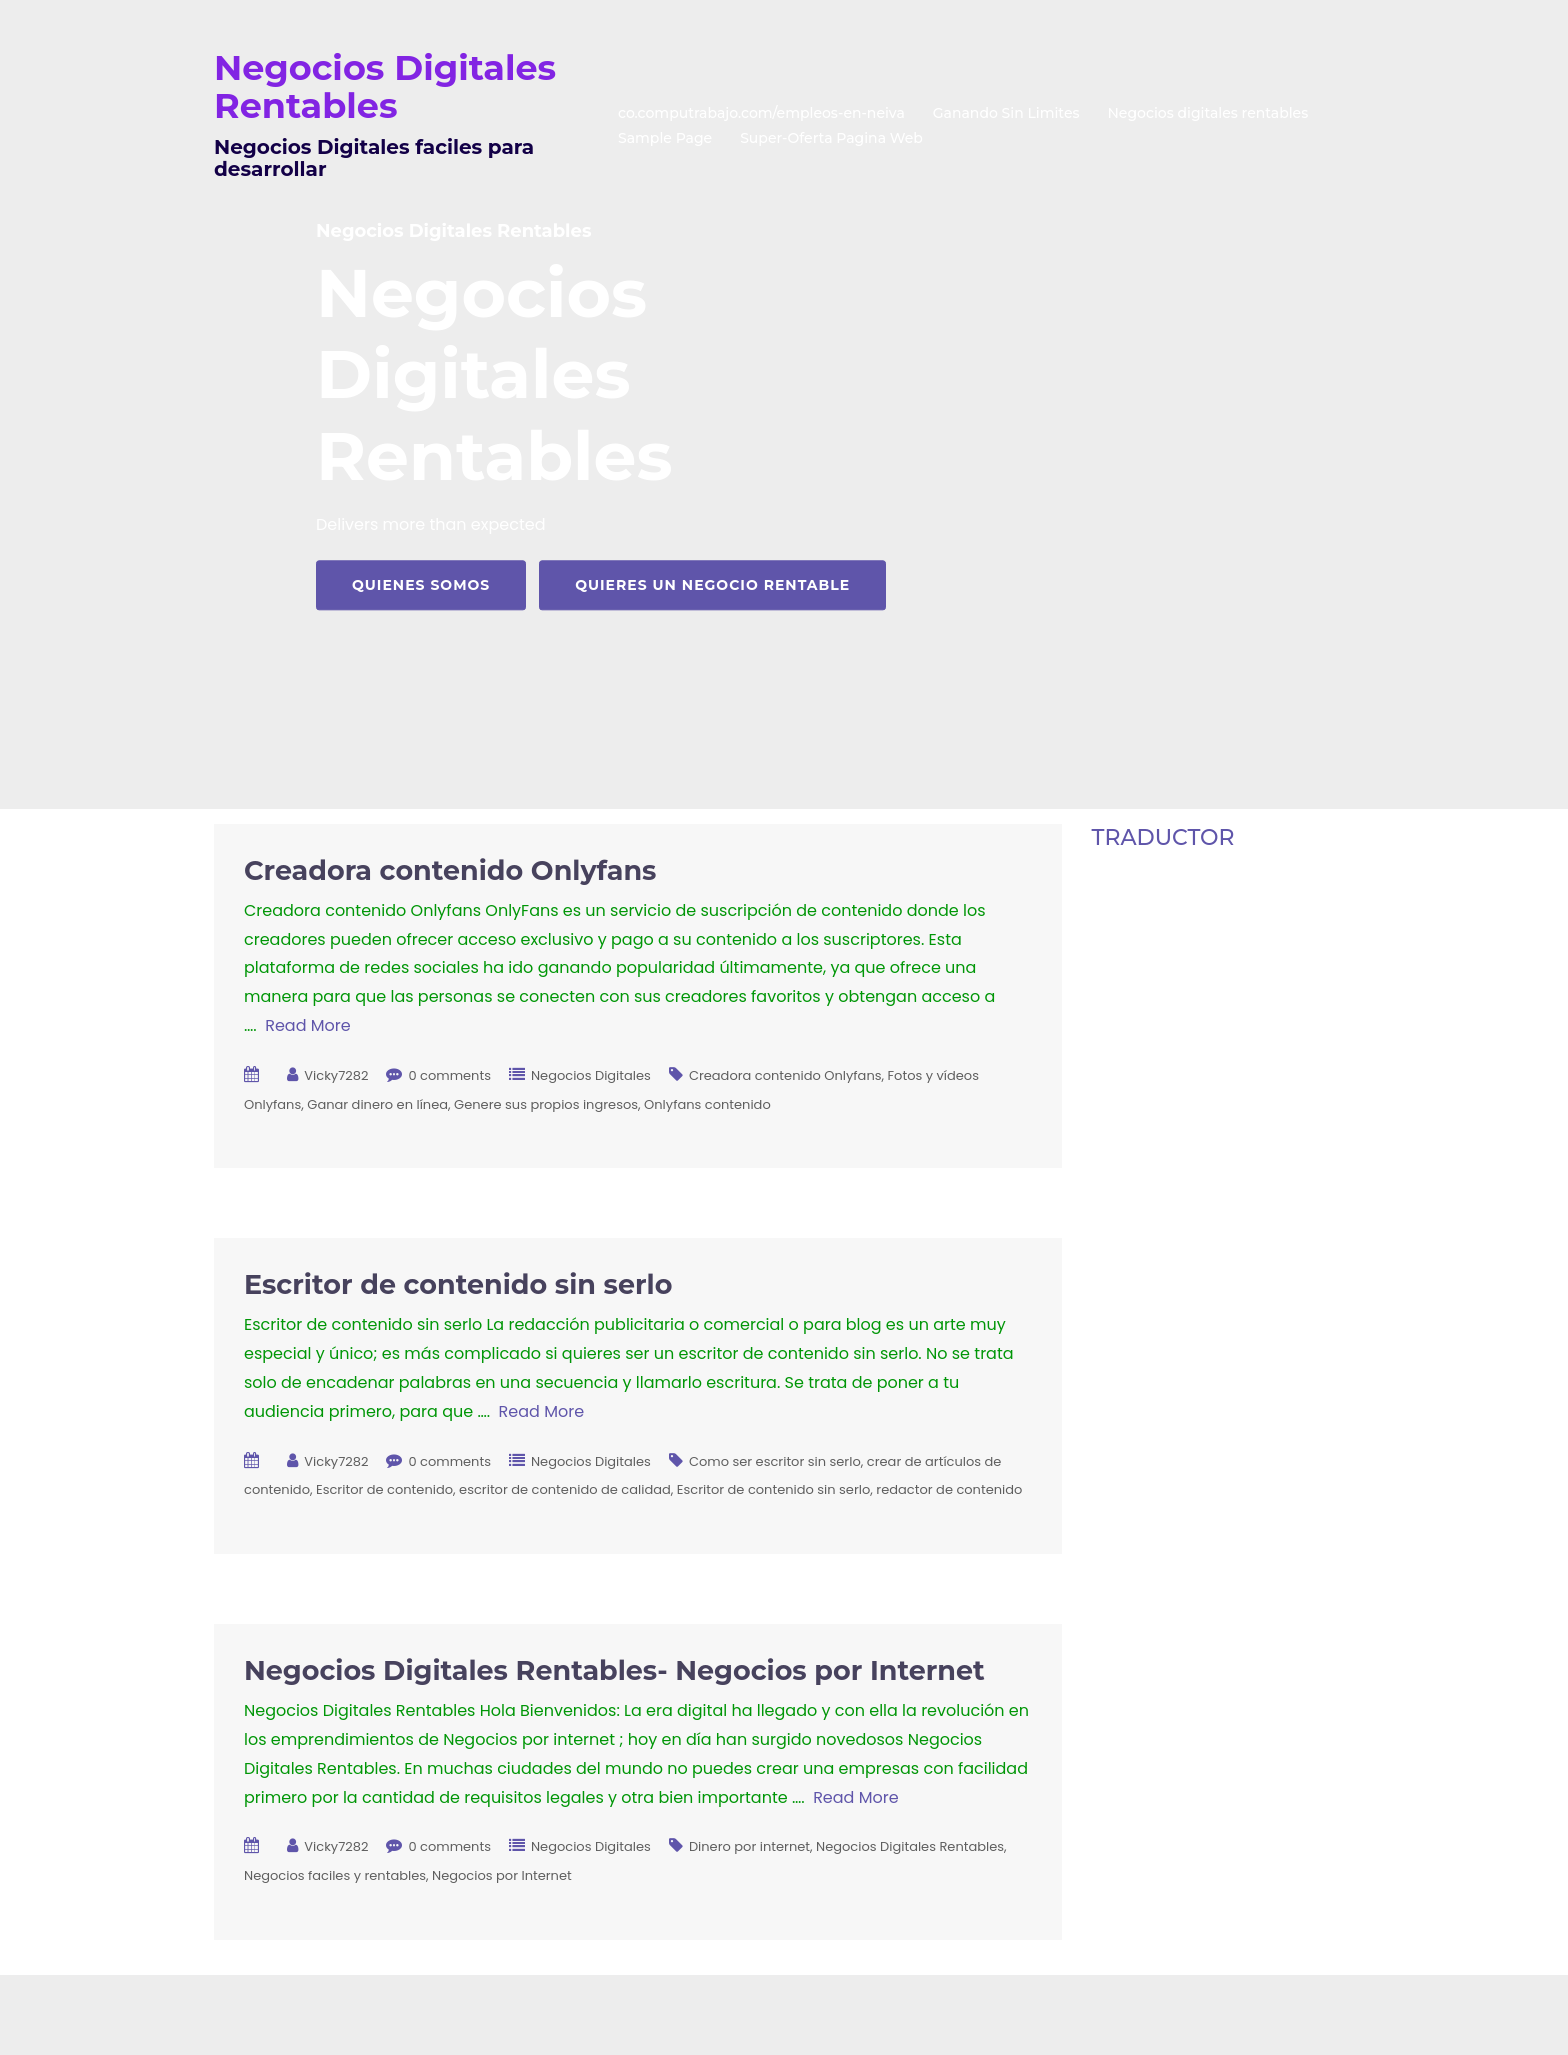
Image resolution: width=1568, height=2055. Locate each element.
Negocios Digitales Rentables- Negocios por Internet (614, 1670)
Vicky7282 (336, 1075)
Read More (307, 1025)
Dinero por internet (749, 1846)
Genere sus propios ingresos (546, 1104)
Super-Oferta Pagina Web (831, 138)
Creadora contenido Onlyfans (450, 870)
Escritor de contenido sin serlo (458, 1284)
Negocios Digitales (591, 1075)
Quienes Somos (421, 585)
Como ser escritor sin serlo (775, 1461)
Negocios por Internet (502, 1875)
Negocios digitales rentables (1208, 113)
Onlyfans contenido (707, 1104)
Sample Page (665, 138)
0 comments (449, 1075)
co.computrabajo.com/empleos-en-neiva (761, 113)
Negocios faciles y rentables (335, 1875)
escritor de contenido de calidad (565, 1489)
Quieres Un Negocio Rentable (712, 585)
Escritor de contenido (384, 1489)
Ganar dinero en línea (377, 1104)
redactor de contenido (949, 1489)
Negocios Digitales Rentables (385, 87)
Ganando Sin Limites (1006, 113)
